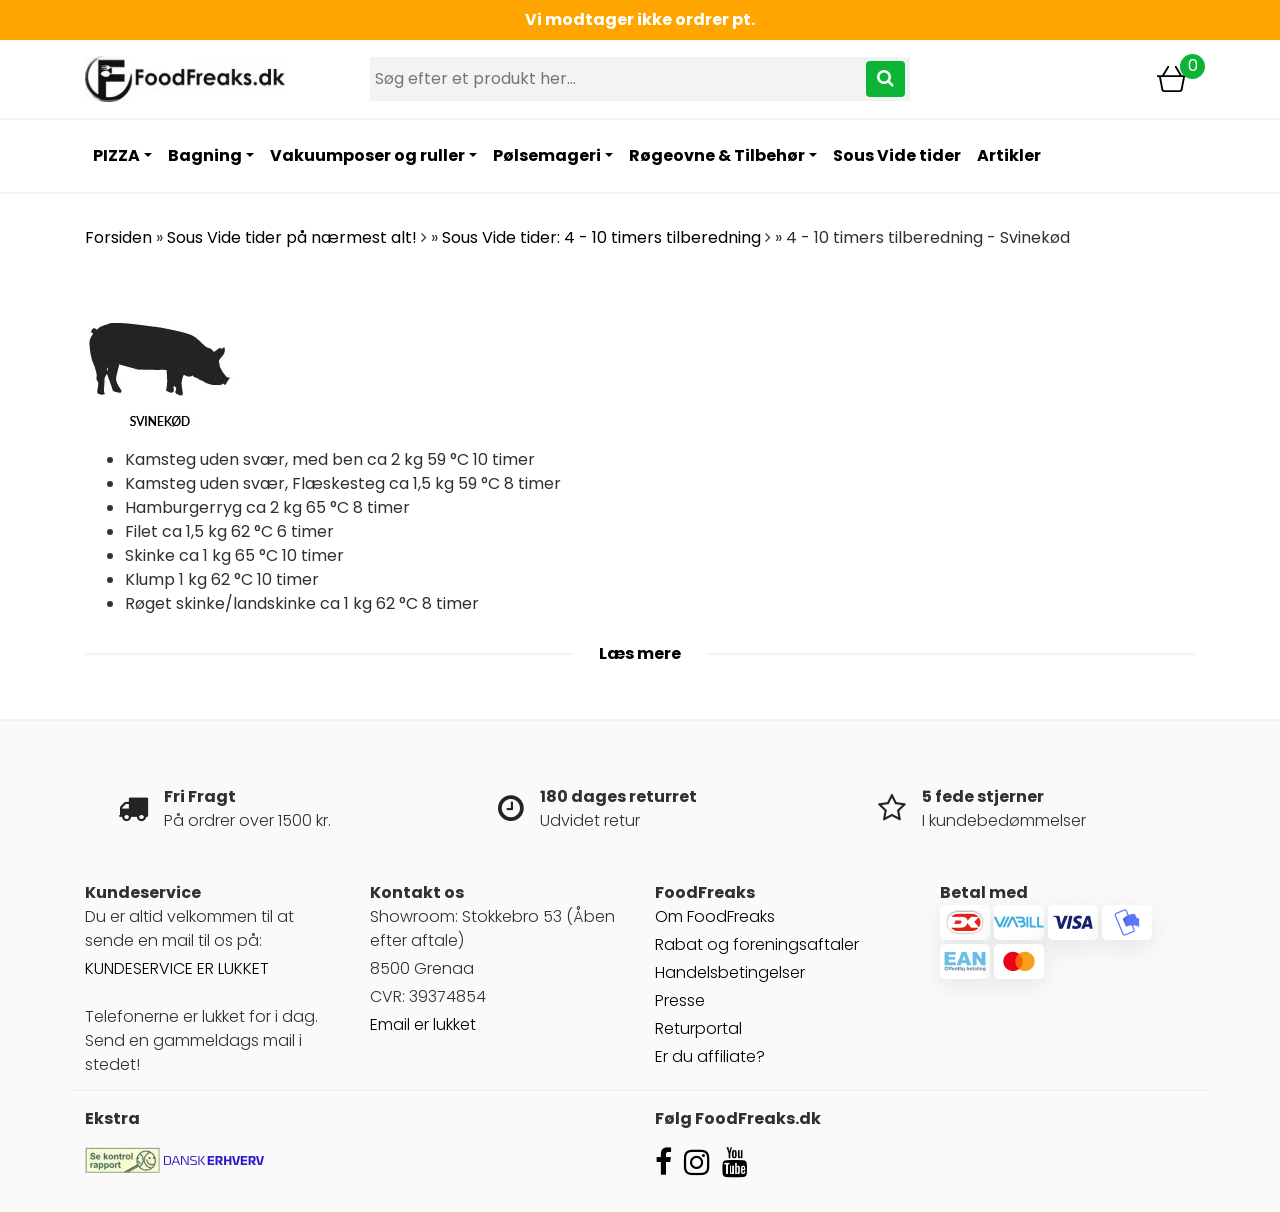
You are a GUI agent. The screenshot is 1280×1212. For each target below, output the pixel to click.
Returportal (698, 1028)
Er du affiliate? (710, 1056)
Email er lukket (423, 1024)
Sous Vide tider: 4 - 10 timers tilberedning (601, 237)
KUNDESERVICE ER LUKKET (177, 968)
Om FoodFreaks (715, 916)
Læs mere (640, 653)
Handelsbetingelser (730, 972)
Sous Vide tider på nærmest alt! (292, 237)
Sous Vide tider (897, 155)
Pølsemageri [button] (547, 155)
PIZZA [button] (116, 155)
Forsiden (118, 237)
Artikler (1009, 155)
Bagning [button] (205, 155)
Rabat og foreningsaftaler (757, 944)
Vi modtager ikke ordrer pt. (640, 19)
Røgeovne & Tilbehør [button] (717, 155)
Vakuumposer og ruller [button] (367, 155)
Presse (680, 1000)
